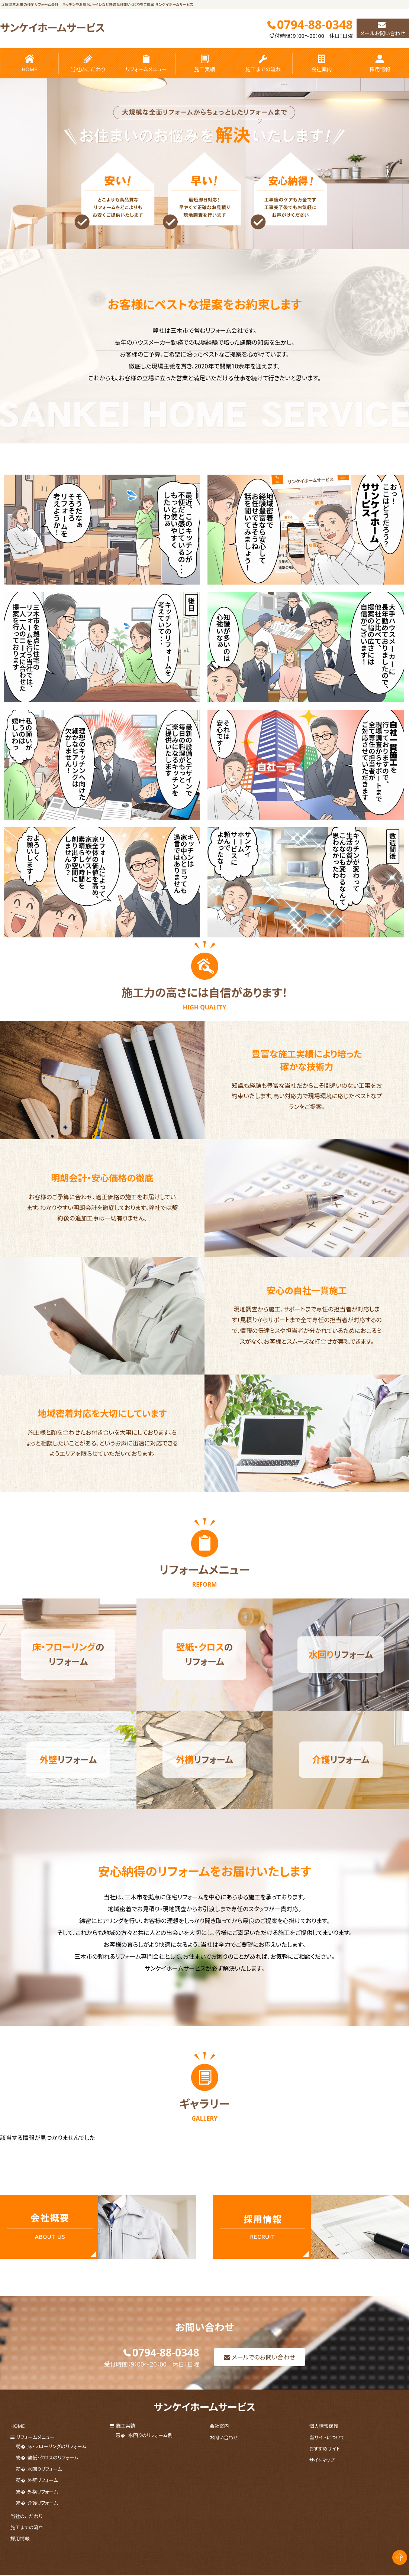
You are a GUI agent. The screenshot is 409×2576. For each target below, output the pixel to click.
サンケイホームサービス (58, 27)
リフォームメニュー (146, 64)
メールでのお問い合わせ (264, 2383)
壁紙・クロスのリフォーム (53, 2479)
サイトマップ (322, 2479)
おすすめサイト (324, 2470)
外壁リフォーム (43, 2497)
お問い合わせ (224, 2461)
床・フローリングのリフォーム (57, 2470)
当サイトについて (327, 2461)
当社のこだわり (87, 64)
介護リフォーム (43, 2515)
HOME (29, 64)
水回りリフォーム (45, 2488)
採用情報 (380, 64)
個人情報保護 (323, 2452)
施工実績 (204, 64)
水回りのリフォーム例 (150, 2461)
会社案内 (321, 64)
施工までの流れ (263, 64)
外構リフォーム (43, 2506)
